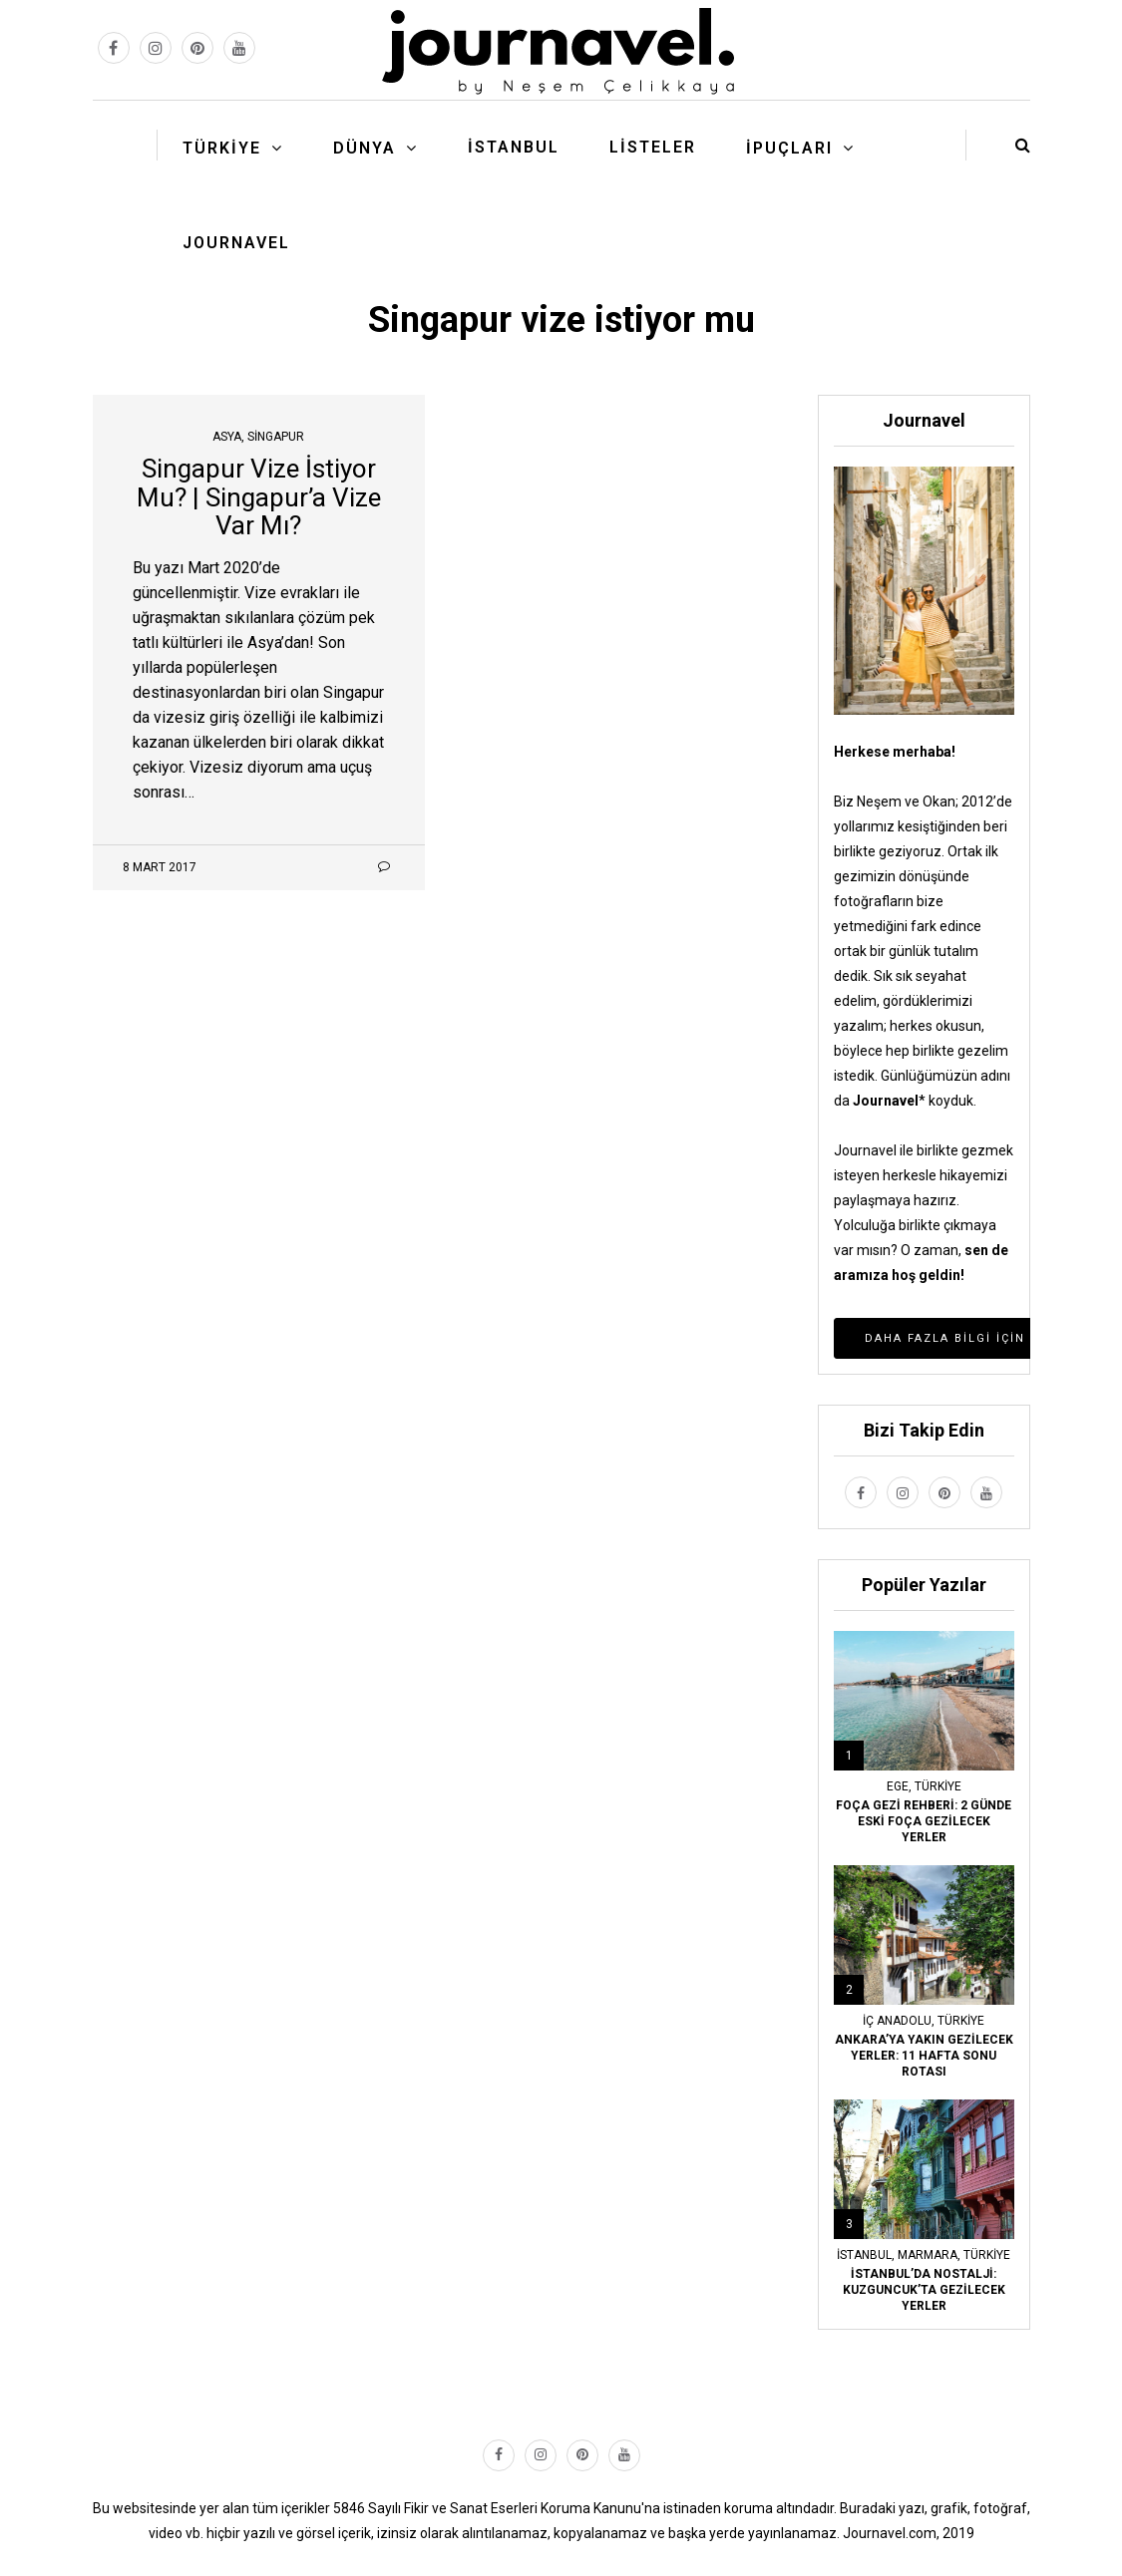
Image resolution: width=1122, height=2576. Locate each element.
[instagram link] (156, 48)
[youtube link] (239, 48)
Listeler (652, 147)
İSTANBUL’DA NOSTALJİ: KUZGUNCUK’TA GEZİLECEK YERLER (924, 2290)
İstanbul (514, 147)
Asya (226, 437)
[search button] (1022, 145)
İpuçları (789, 148)
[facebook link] (114, 48)
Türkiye (222, 148)
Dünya (364, 148)
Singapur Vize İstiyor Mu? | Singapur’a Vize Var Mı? (259, 497)
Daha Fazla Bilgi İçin (945, 1338)
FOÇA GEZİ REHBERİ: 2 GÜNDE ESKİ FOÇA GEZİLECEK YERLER (923, 1821)
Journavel (236, 242)
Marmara (927, 2255)
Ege (898, 1786)
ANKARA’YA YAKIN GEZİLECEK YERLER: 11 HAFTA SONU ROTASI (924, 2056)
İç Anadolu (897, 2021)
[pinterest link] (197, 48)
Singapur (275, 437)
